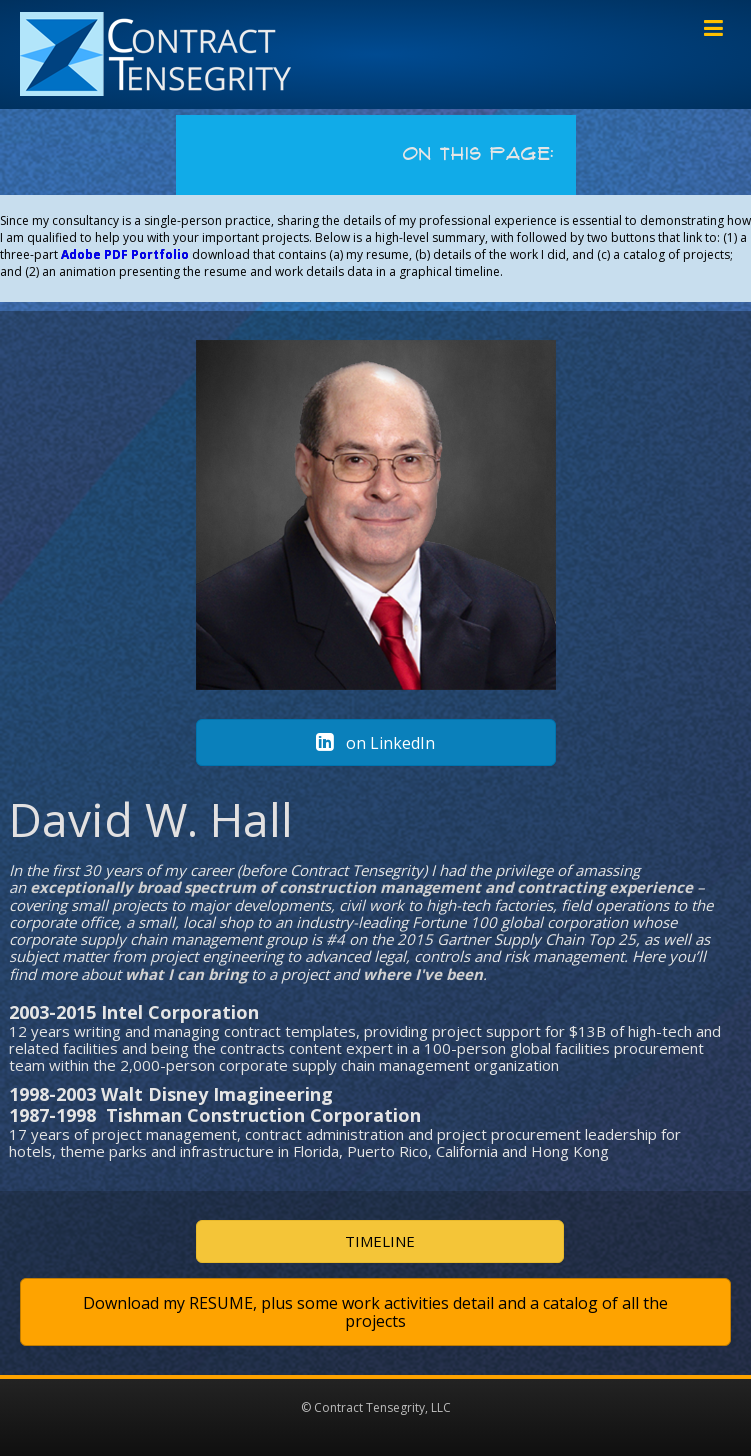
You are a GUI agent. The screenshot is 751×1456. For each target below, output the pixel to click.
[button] (376, 742)
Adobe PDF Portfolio (125, 254)
